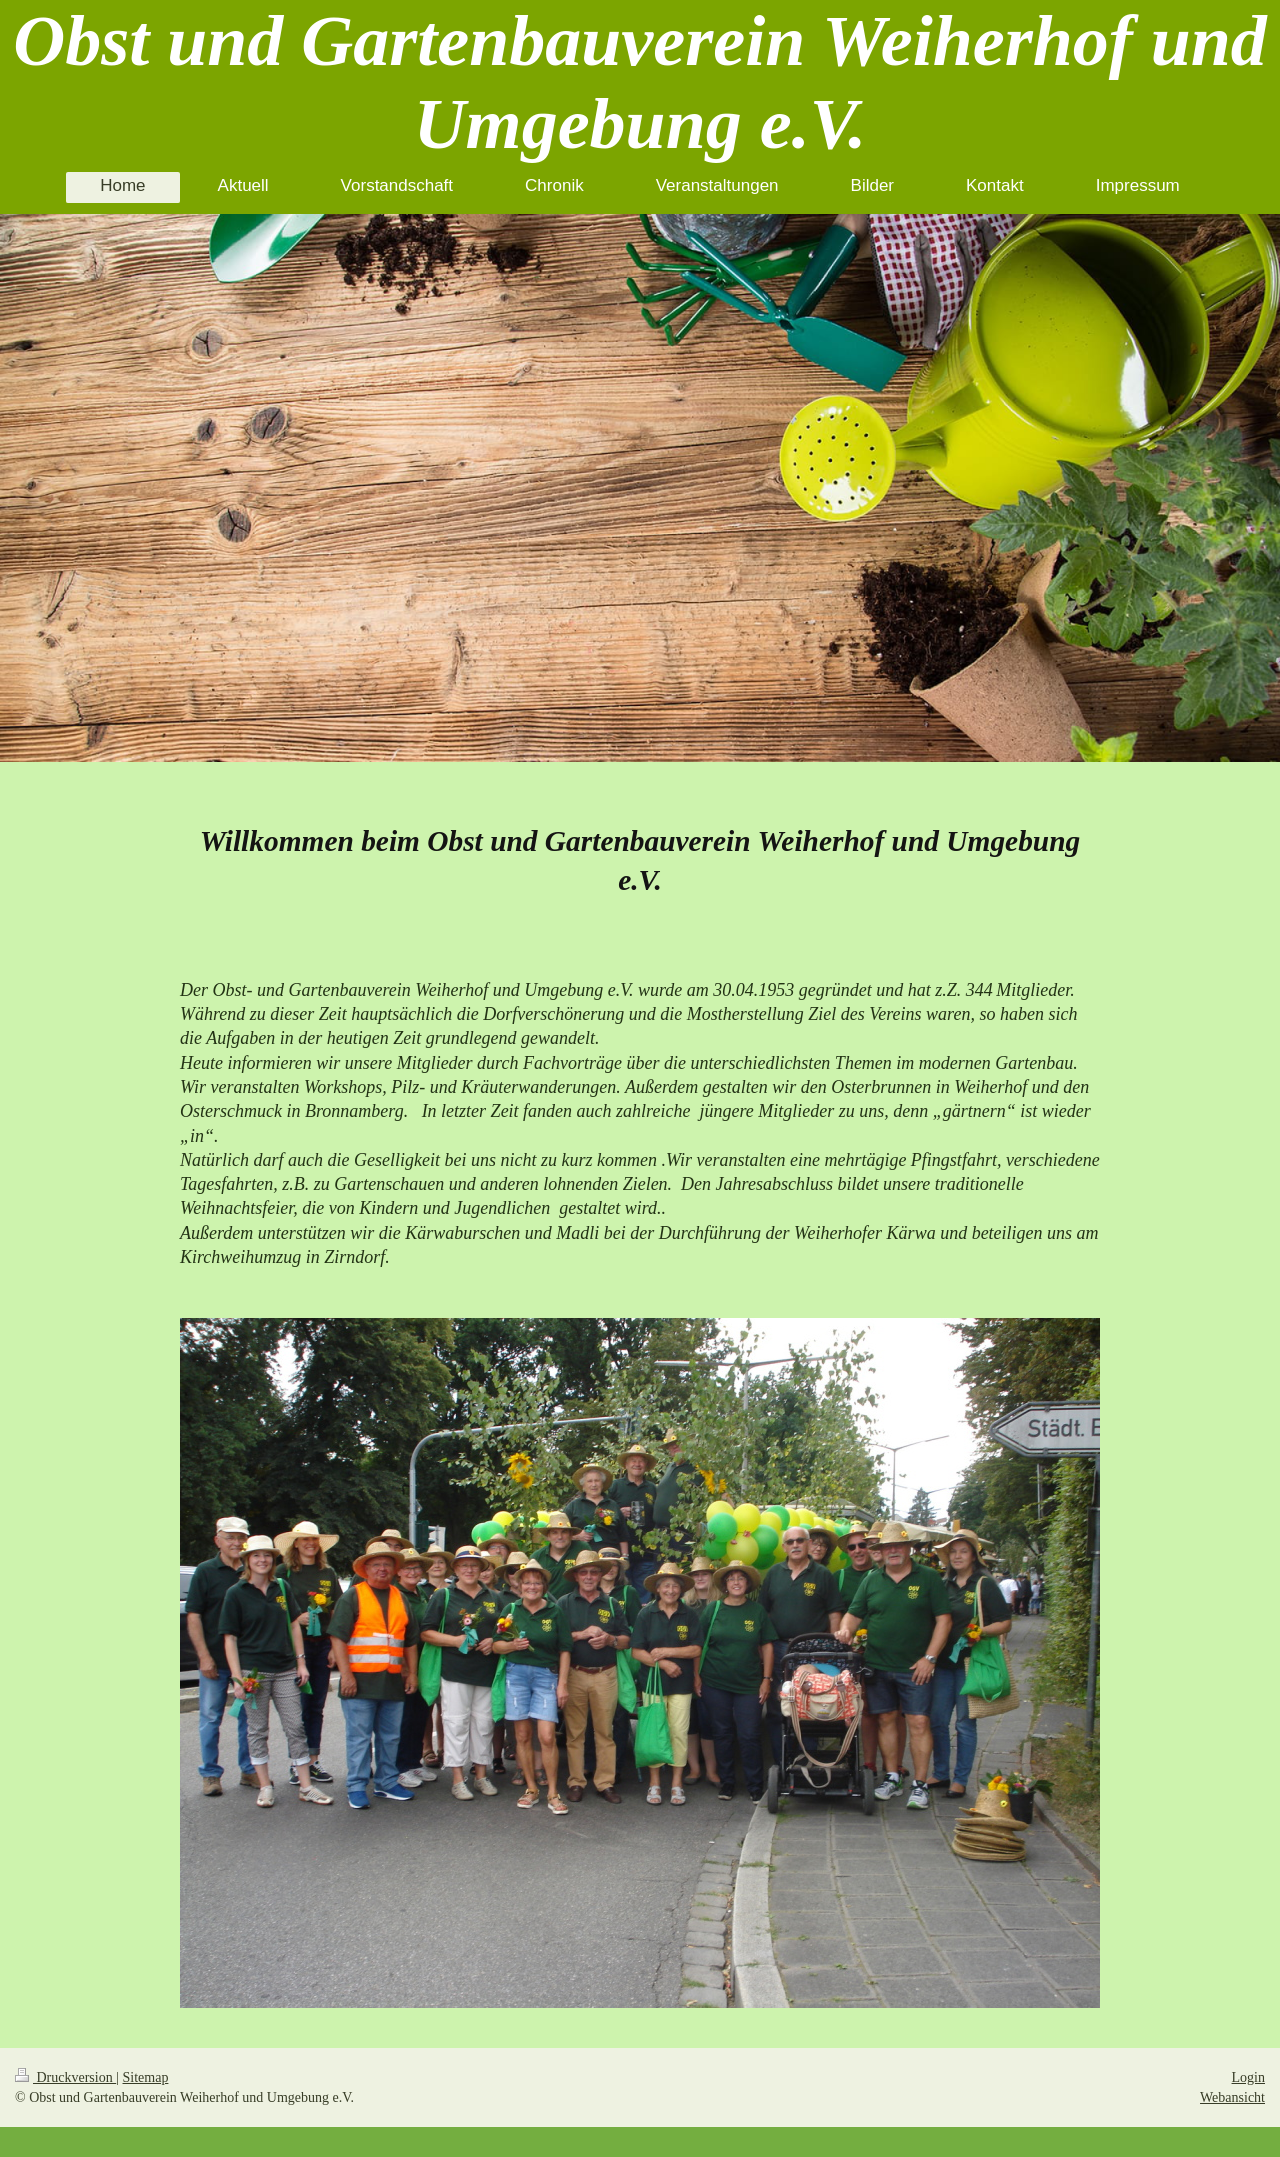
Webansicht (1232, 2097)
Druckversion (65, 2077)
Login (1248, 2077)
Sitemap (146, 2077)
